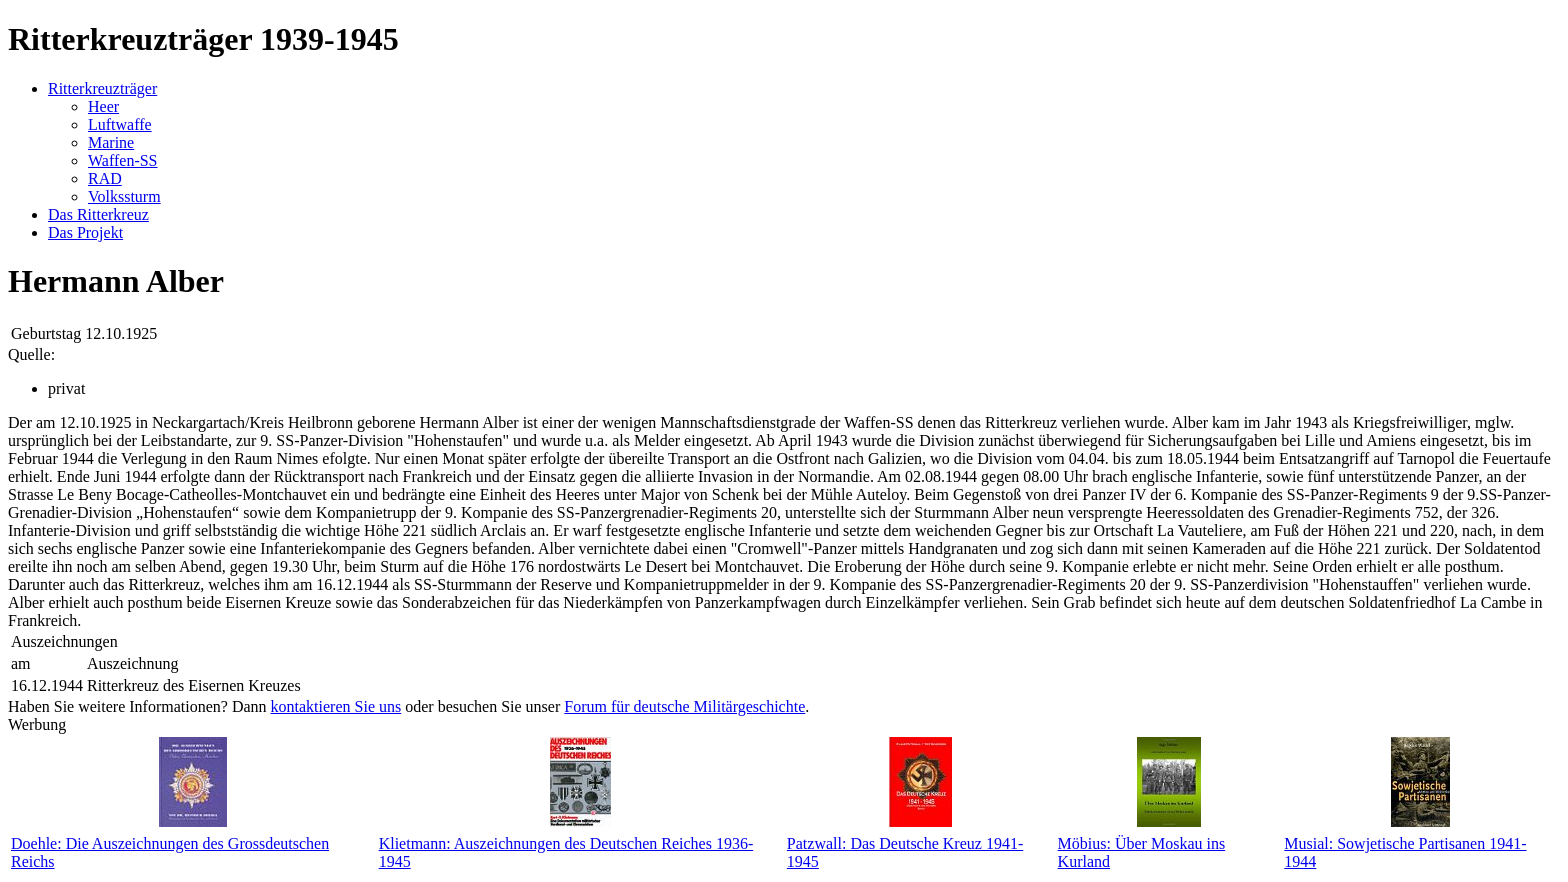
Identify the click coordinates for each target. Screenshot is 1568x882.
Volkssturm (124, 196)
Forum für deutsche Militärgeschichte (684, 706)
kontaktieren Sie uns (336, 706)
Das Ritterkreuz (98, 214)
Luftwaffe (120, 124)
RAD (105, 178)
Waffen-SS (123, 160)
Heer (103, 106)
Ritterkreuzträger (102, 88)
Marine (111, 142)
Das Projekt (85, 232)
